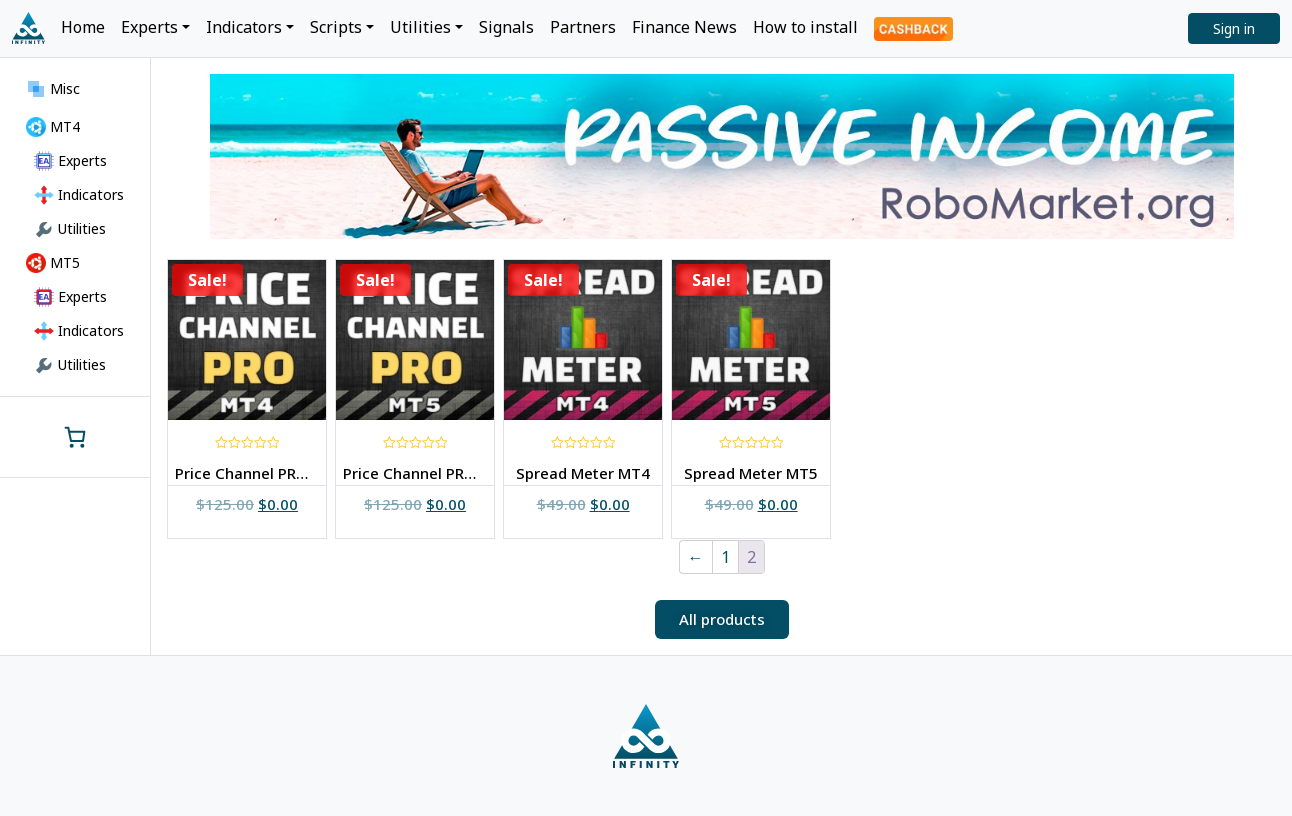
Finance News (684, 27)
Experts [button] (149, 27)
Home (83, 27)
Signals (506, 27)
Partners (583, 27)
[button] (722, 619)
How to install (805, 27)
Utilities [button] (420, 27)
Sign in (1234, 28)
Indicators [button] (244, 27)
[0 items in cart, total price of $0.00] (75, 437)
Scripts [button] (336, 27)
